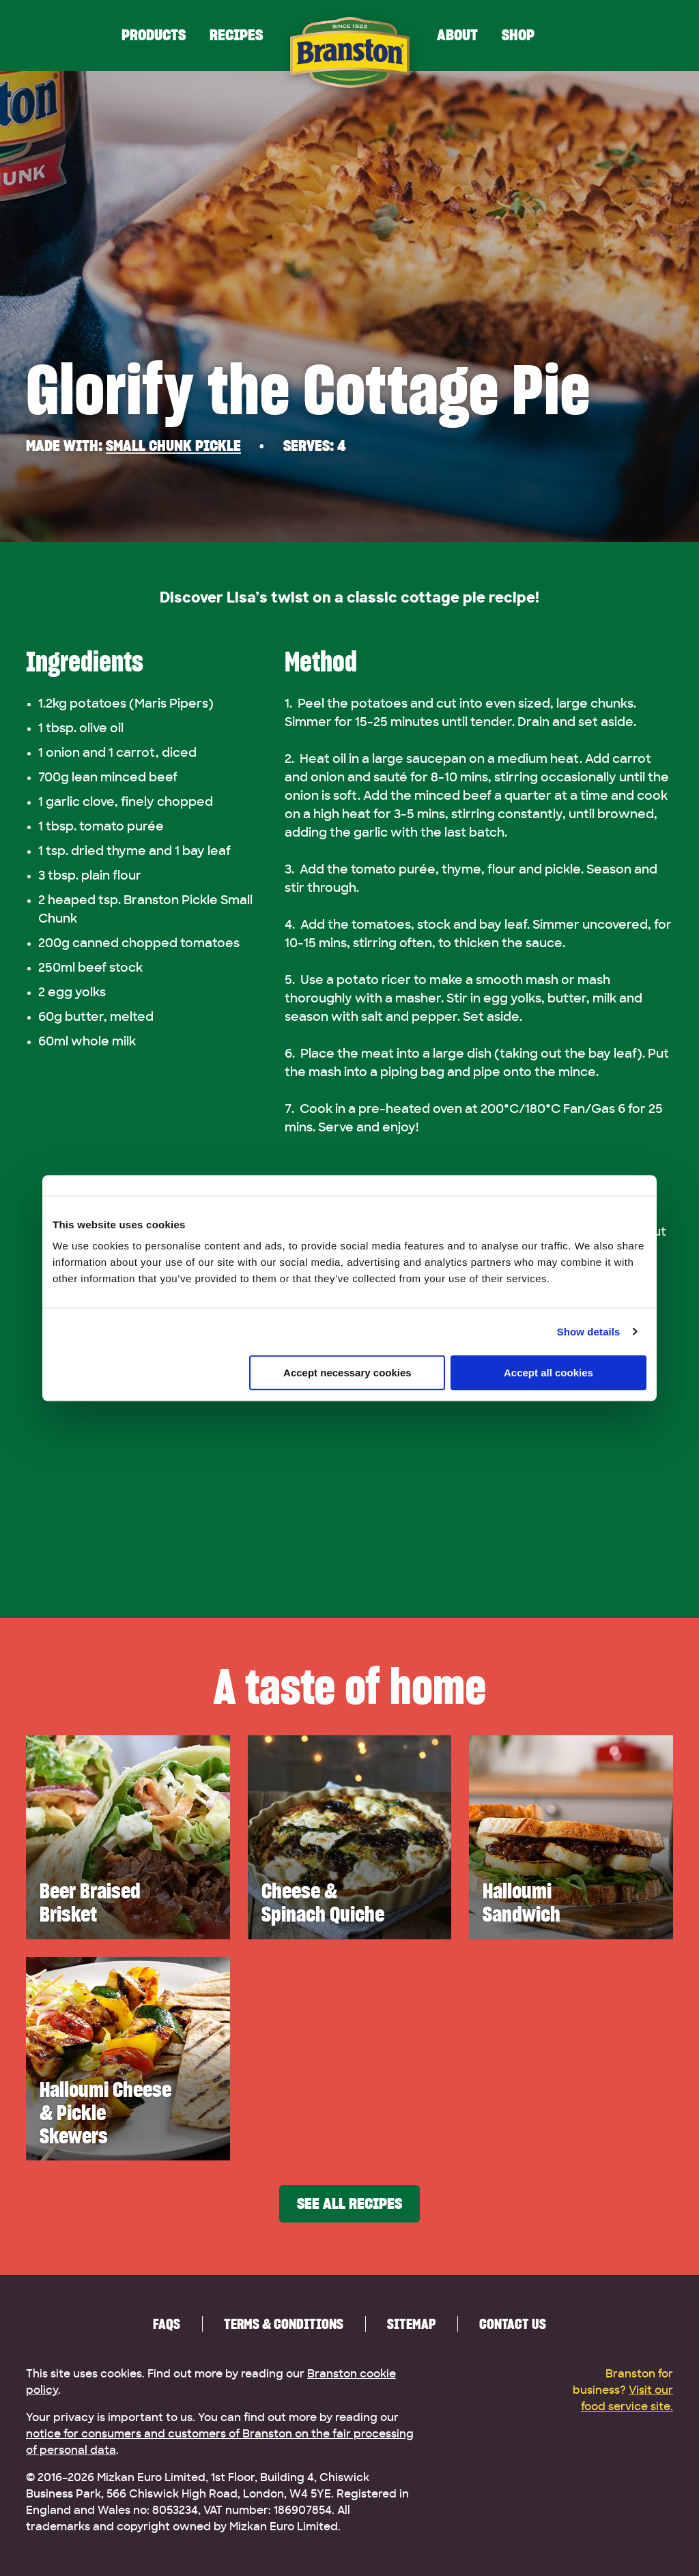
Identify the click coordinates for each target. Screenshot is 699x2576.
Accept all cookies (548, 1372)
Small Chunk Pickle (173, 446)
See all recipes (349, 2204)
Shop (518, 35)
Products (154, 35)
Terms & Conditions (283, 2324)
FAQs (166, 2324)
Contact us (512, 2324)
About (457, 35)
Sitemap (411, 2324)
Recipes (236, 35)
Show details (588, 1331)
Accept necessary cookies (347, 1372)
